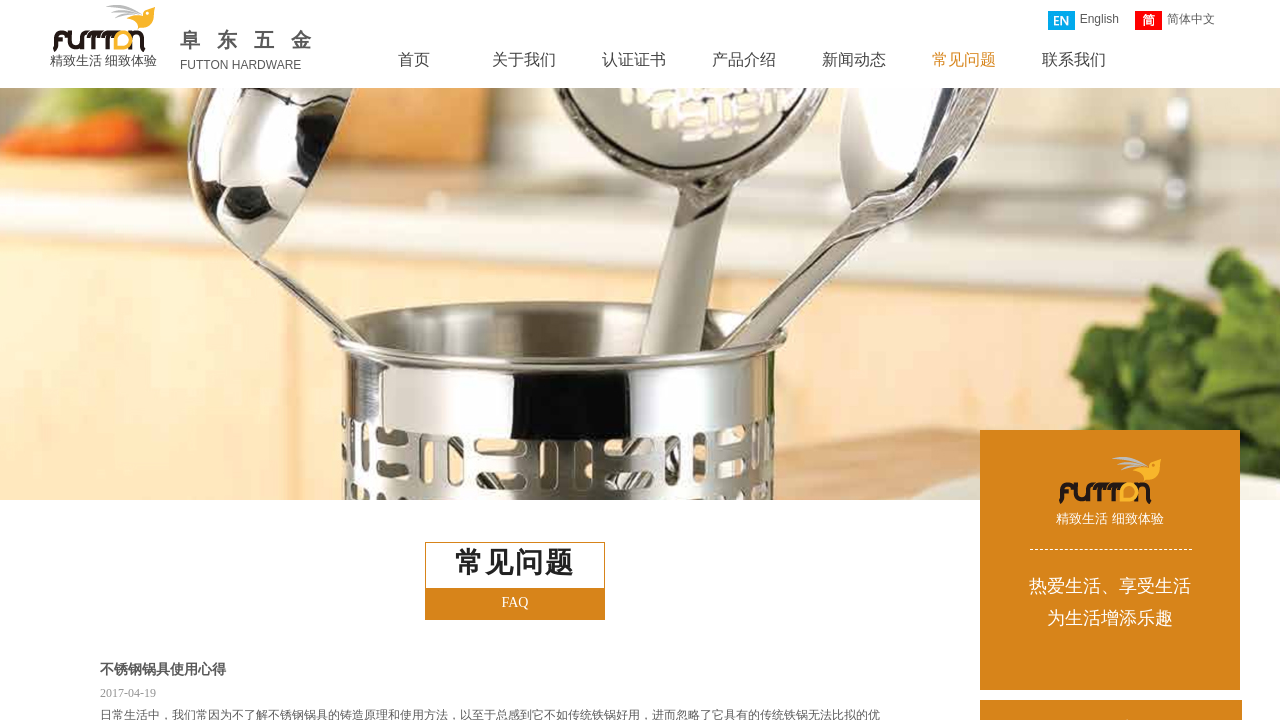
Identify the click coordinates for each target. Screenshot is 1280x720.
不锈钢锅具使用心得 (163, 669)
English (1083, 20)
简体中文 (1175, 20)
